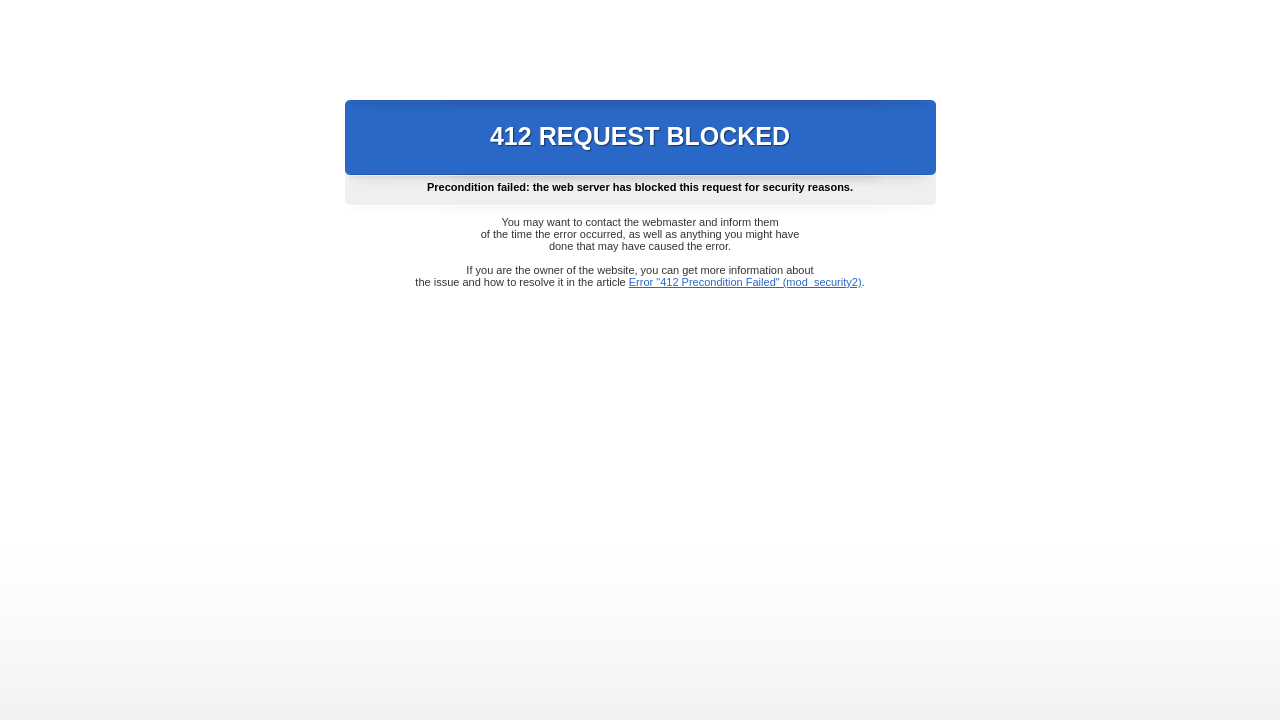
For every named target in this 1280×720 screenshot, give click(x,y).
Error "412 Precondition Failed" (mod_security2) (745, 282)
